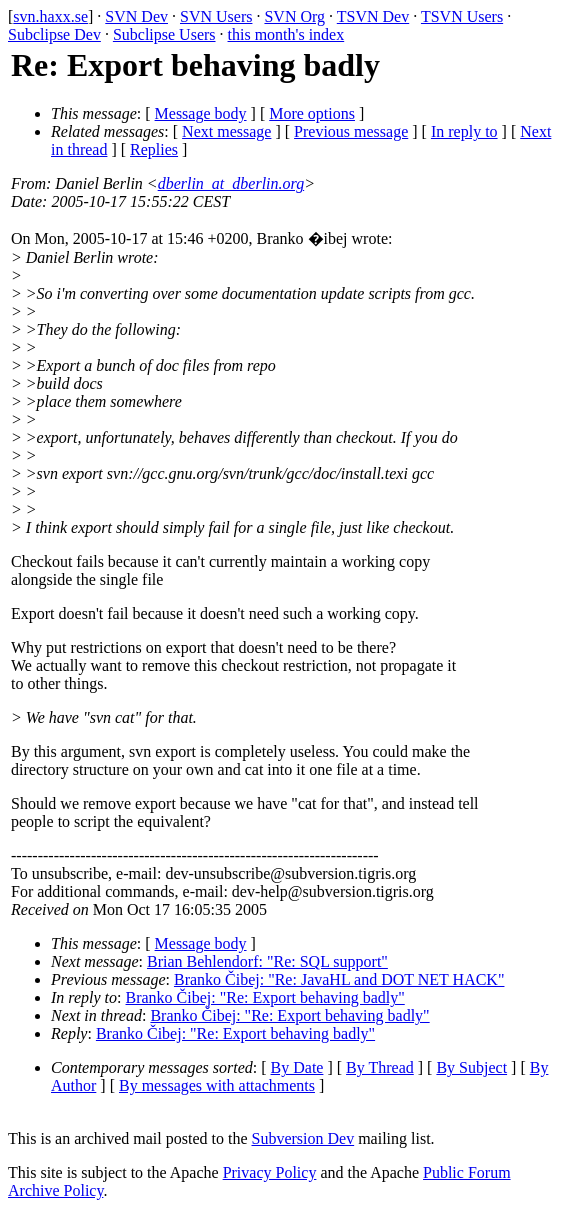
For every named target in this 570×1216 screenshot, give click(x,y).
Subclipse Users (164, 34)
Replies (154, 149)
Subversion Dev (303, 1138)
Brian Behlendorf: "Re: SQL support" (267, 961)
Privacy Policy (270, 1172)
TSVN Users (462, 16)
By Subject (471, 1067)
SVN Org (294, 16)
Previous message (351, 131)
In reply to (464, 131)
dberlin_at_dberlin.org (231, 183)
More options (312, 113)
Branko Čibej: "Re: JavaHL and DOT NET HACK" (339, 979)
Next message (226, 131)
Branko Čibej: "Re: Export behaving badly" (265, 997)
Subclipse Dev (54, 34)
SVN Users (216, 16)
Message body (201, 113)
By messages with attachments (217, 1085)
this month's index (286, 34)
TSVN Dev (373, 16)
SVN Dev (136, 16)
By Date (297, 1067)
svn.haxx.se (50, 16)
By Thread (380, 1067)
